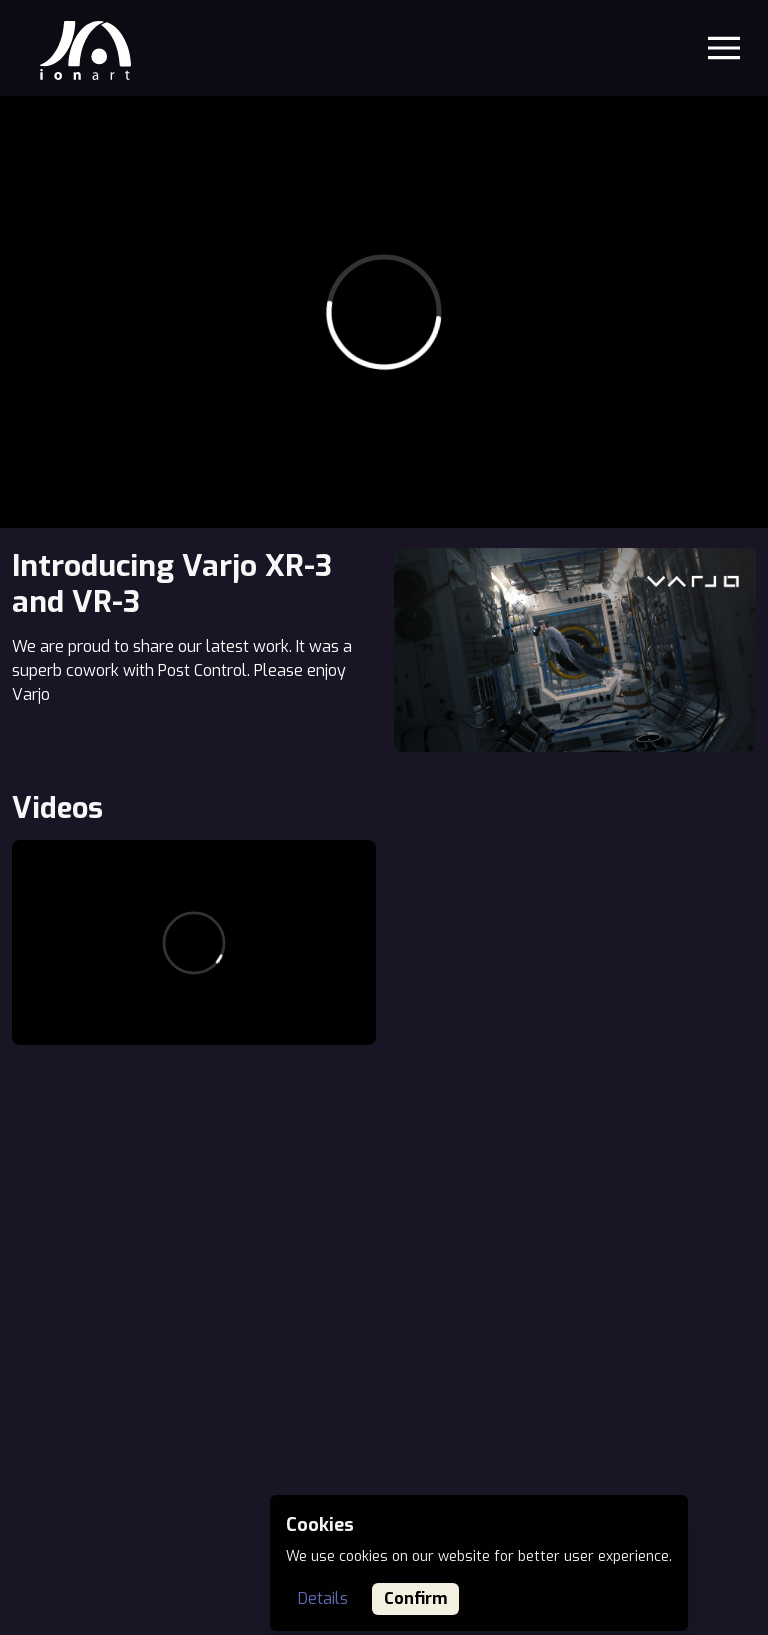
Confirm (415, 1598)
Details (323, 1598)
